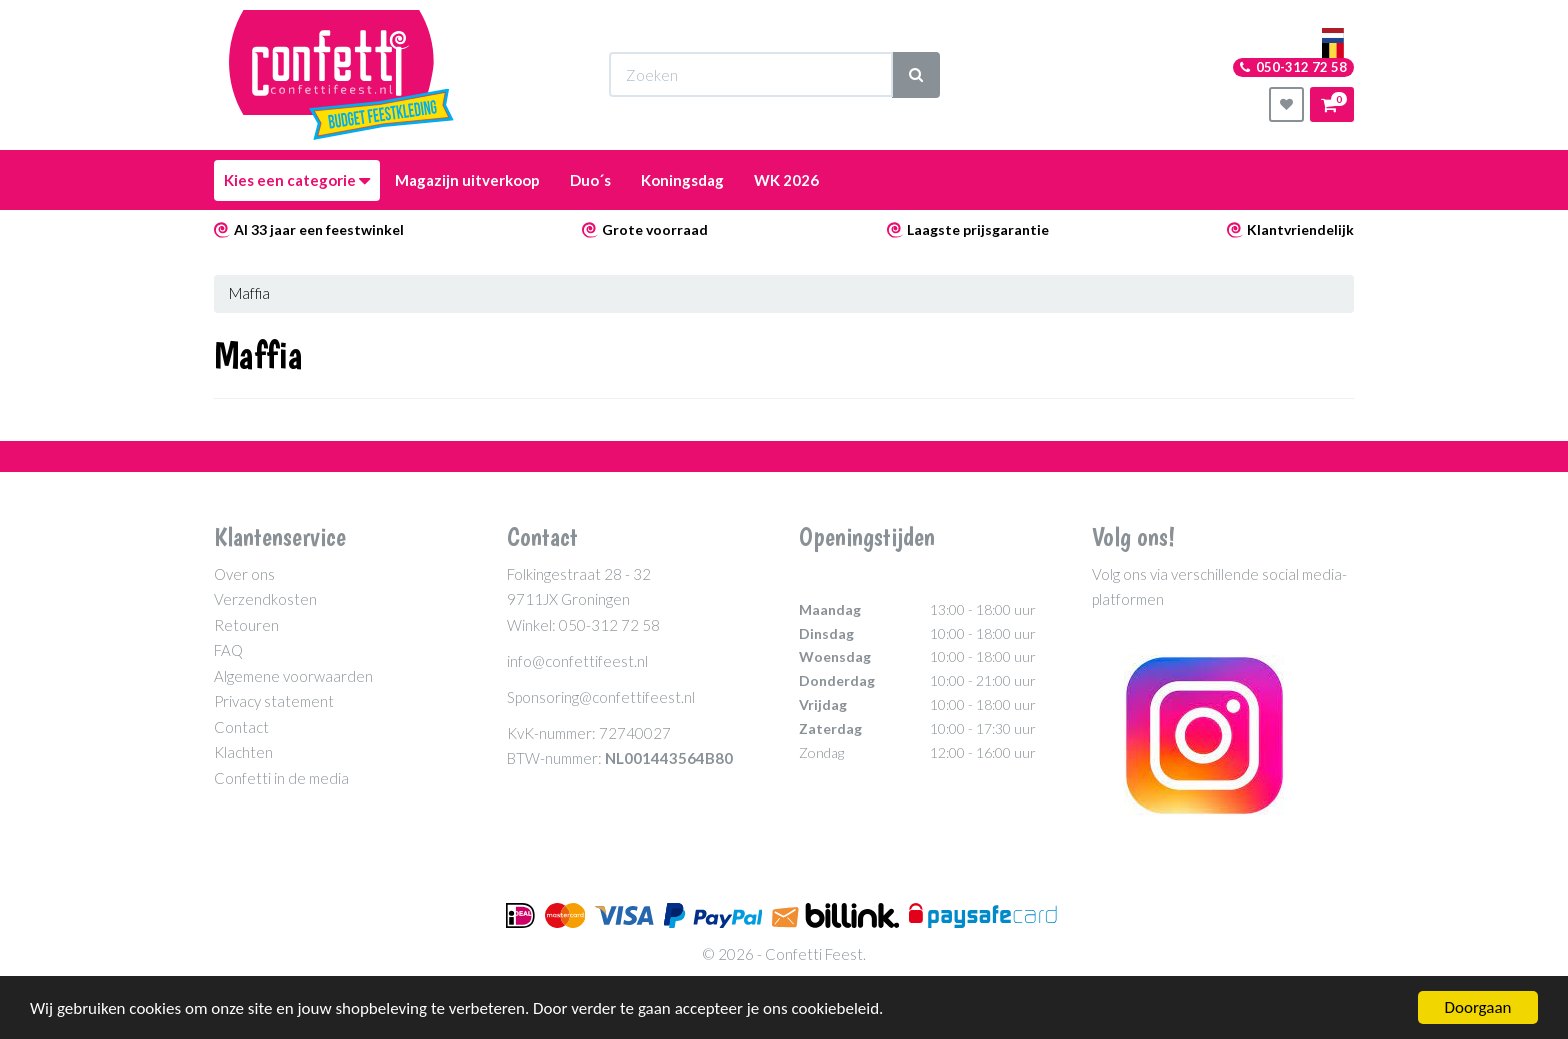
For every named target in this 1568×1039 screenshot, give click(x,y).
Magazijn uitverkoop (467, 180)
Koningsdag (682, 180)
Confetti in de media (281, 778)
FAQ (228, 650)
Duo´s (590, 180)
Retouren (246, 625)
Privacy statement (274, 701)
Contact (241, 727)
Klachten (243, 752)
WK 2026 (786, 180)
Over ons (244, 574)
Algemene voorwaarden (293, 676)
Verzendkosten (265, 599)
